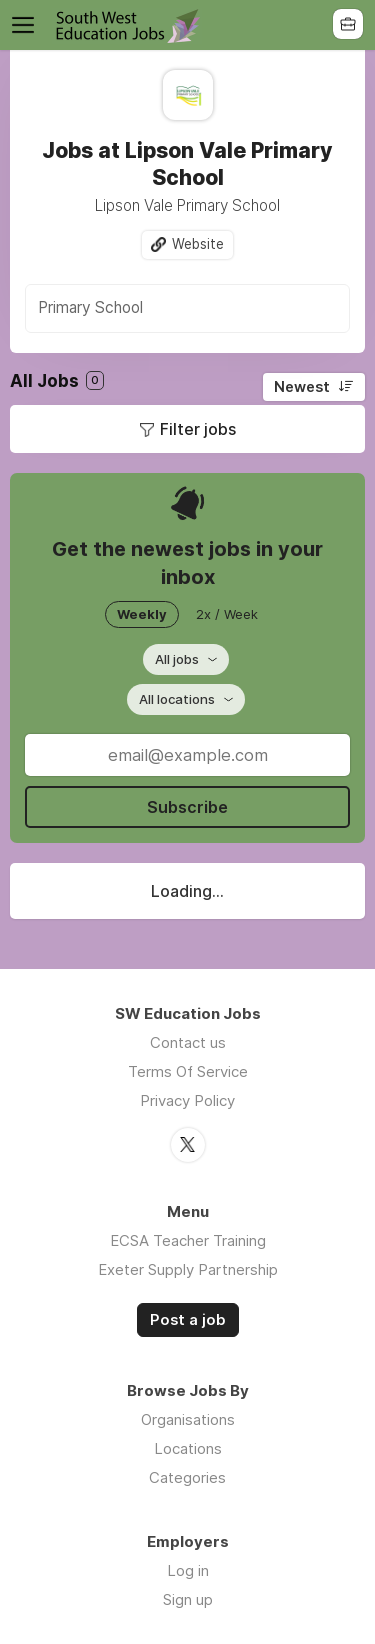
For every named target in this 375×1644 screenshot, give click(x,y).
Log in (188, 1570)
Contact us (188, 1042)
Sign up (188, 1599)
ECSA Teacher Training (188, 1240)
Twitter (188, 1145)
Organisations (188, 1419)
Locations (188, 1448)
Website (198, 244)
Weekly (142, 614)
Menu (27, 25)
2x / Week (227, 614)
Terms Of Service (188, 1071)
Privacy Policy (187, 1100)
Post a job (188, 1320)
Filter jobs (198, 429)
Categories (187, 1477)
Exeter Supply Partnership (188, 1269)
